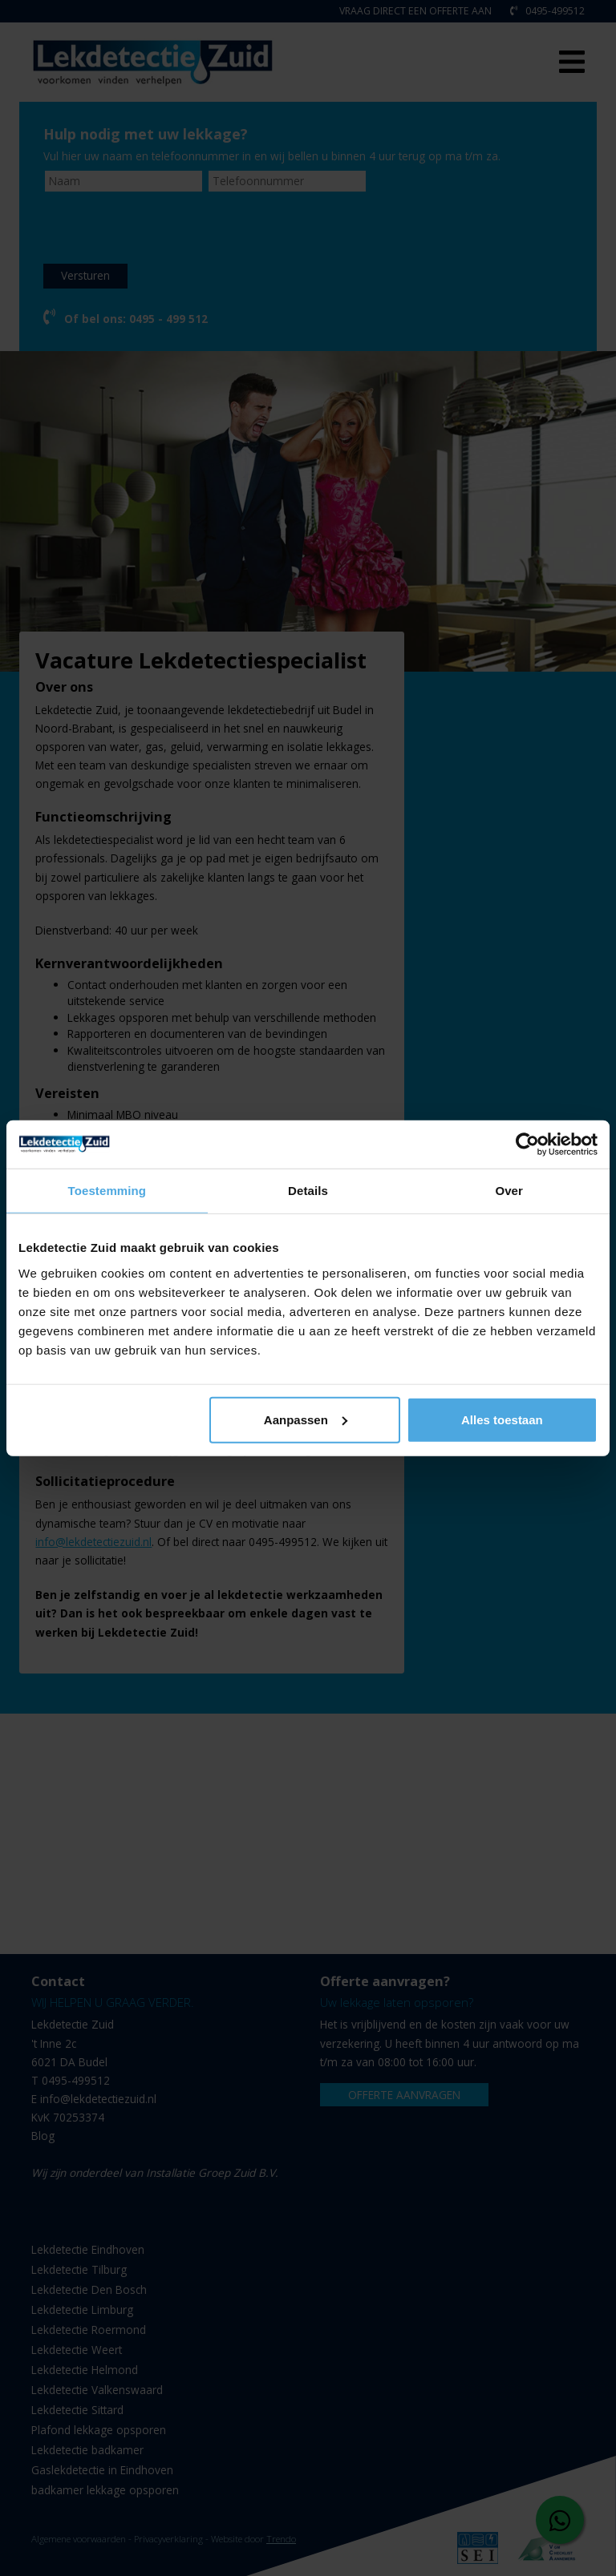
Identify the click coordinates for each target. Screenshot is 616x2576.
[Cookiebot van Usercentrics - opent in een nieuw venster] (527, 1145)
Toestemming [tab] (107, 1190)
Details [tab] (308, 1190)
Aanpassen (305, 1419)
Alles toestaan (502, 1419)
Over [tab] (509, 1190)
